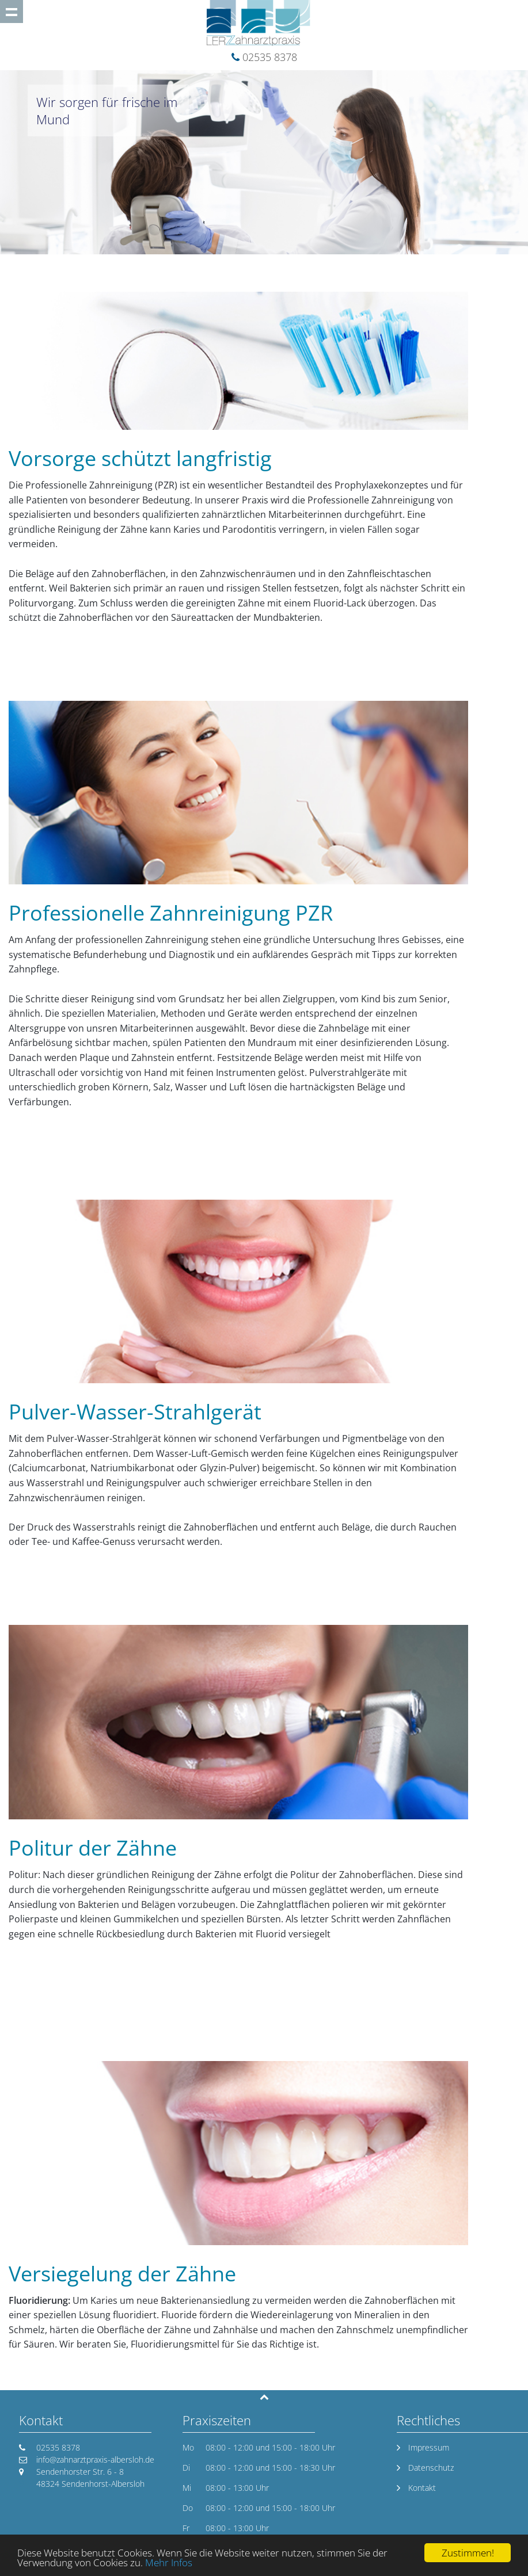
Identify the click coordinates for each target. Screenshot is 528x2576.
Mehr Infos (168, 2562)
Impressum (428, 2447)
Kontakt (422, 2487)
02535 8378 (269, 57)
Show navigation (11, 11)
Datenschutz (431, 2467)
